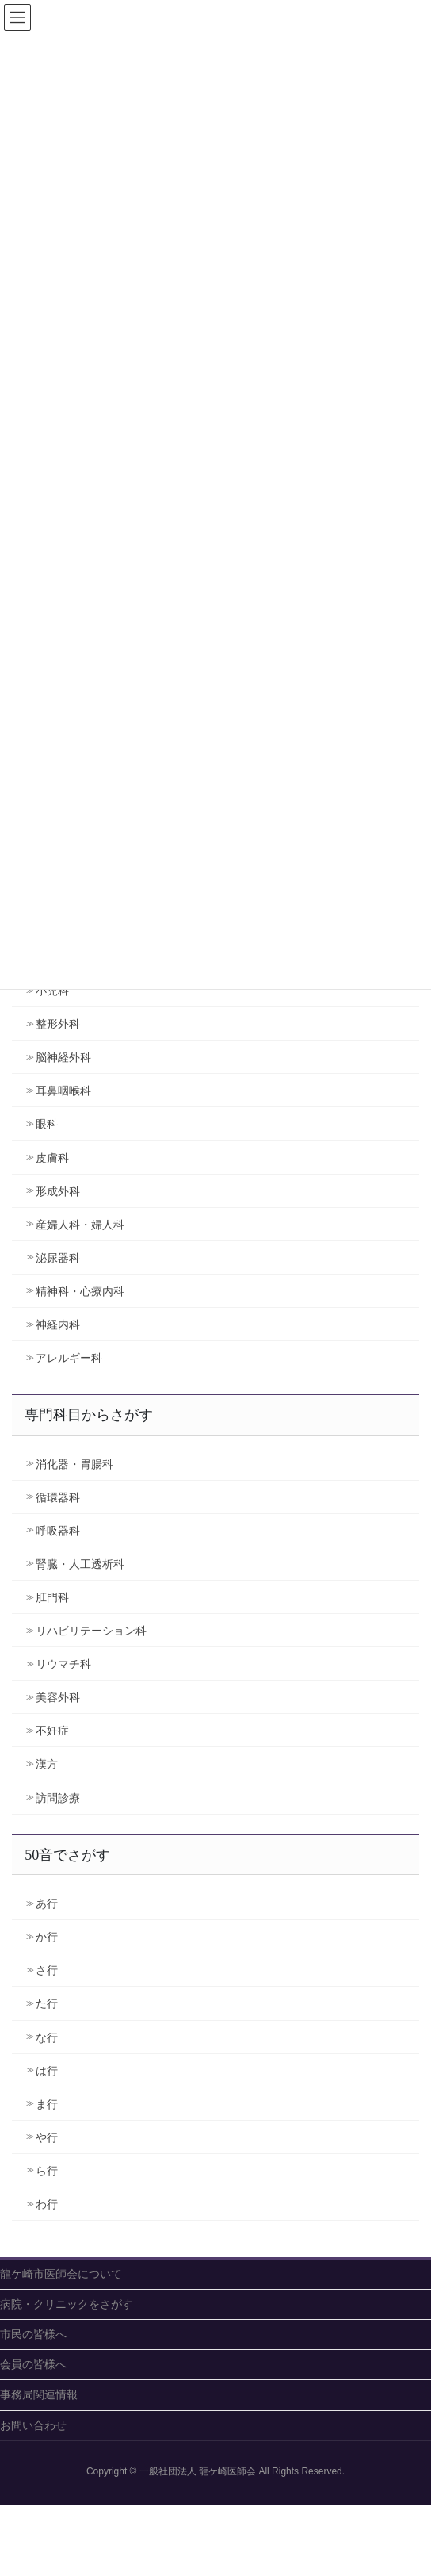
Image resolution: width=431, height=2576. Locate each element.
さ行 (47, 1970)
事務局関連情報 (39, 2394)
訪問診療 (58, 1798)
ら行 (47, 2170)
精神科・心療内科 (80, 1291)
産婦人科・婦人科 (80, 1224)
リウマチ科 (63, 1664)
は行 (47, 2070)
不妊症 (52, 1730)
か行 (47, 1936)
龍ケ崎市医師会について (61, 2273)
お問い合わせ (33, 2425)
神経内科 (58, 1324)
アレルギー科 (69, 1357)
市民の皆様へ (33, 2334)
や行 (47, 2137)
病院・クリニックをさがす (66, 2304)
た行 (47, 2003)
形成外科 (58, 1191)
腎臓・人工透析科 (80, 1564)
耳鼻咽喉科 (63, 1090)
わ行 (47, 2204)
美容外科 (58, 1697)
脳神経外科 (63, 1057)
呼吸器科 (58, 1530)
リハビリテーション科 (91, 1630)
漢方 (47, 1764)
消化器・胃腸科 (74, 1464)
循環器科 (58, 1497)
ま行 (47, 2104)
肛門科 (52, 1597)
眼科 (47, 1123)
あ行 (47, 1903)
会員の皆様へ (33, 2364)
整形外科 (58, 1024)
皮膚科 (52, 1158)
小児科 (52, 990)
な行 (47, 2037)
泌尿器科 (58, 1258)
